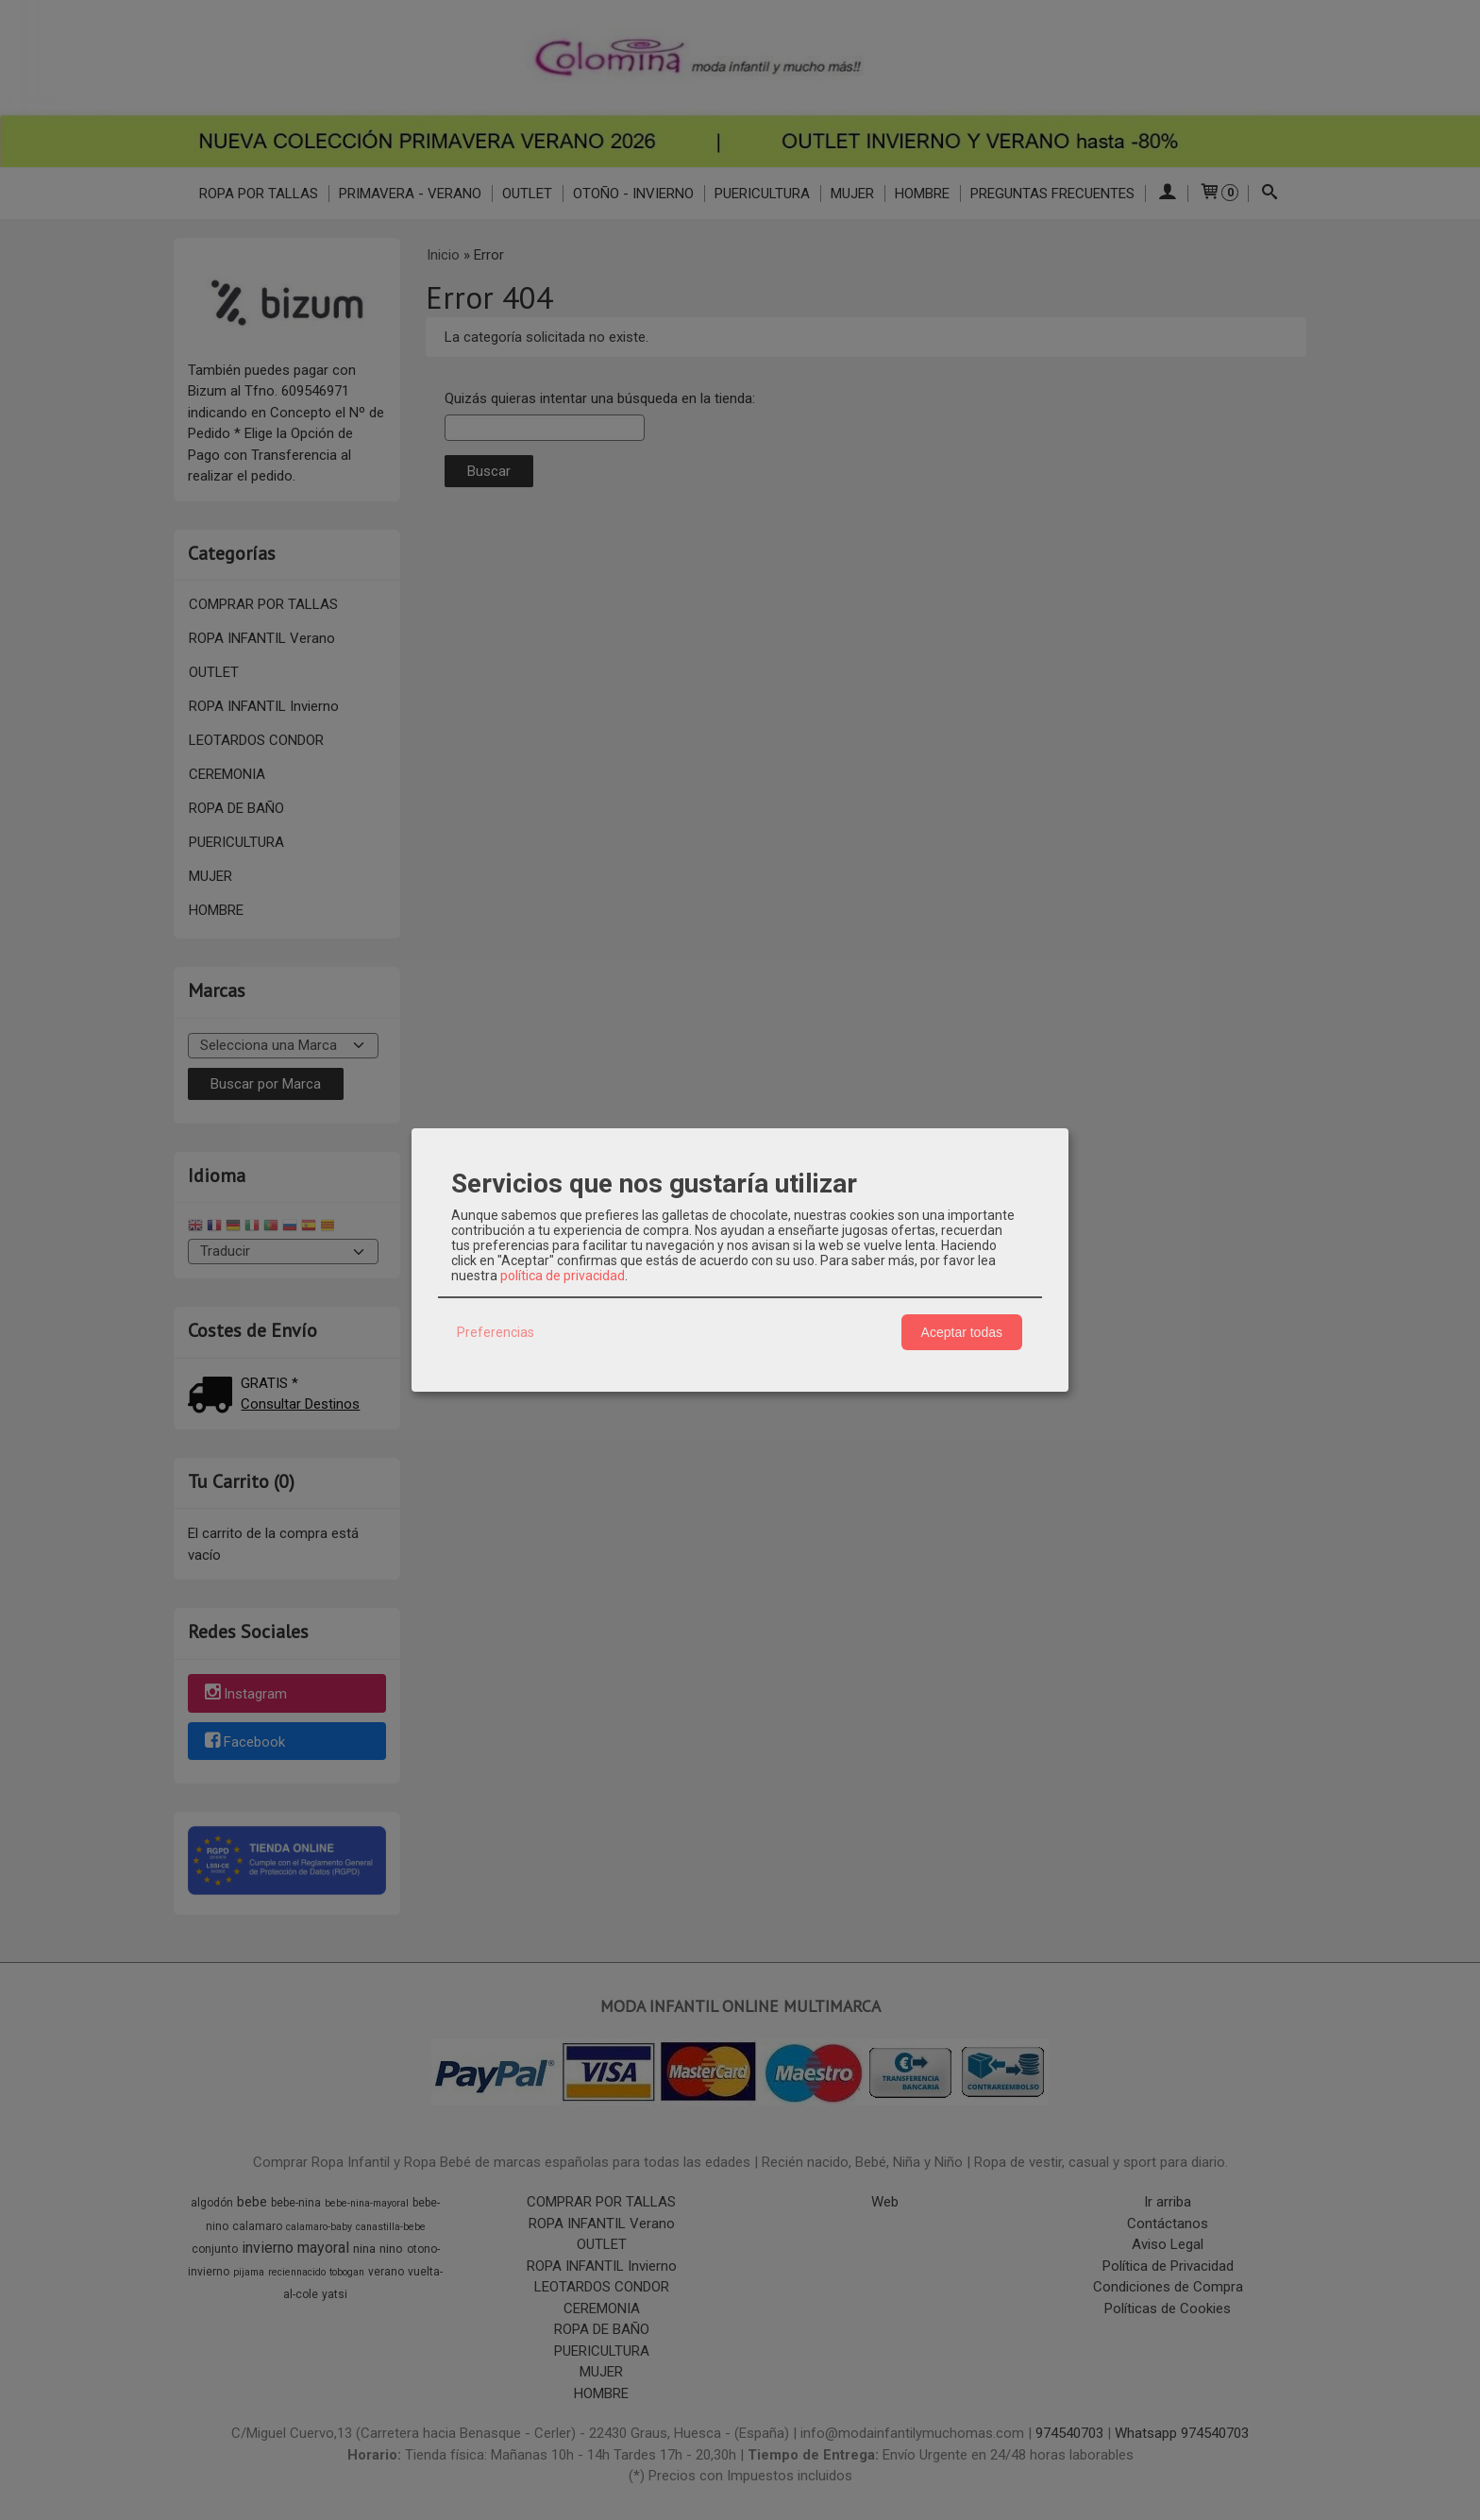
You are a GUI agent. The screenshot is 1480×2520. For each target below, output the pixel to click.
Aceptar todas (961, 1332)
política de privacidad (562, 1275)
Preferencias (495, 1332)
